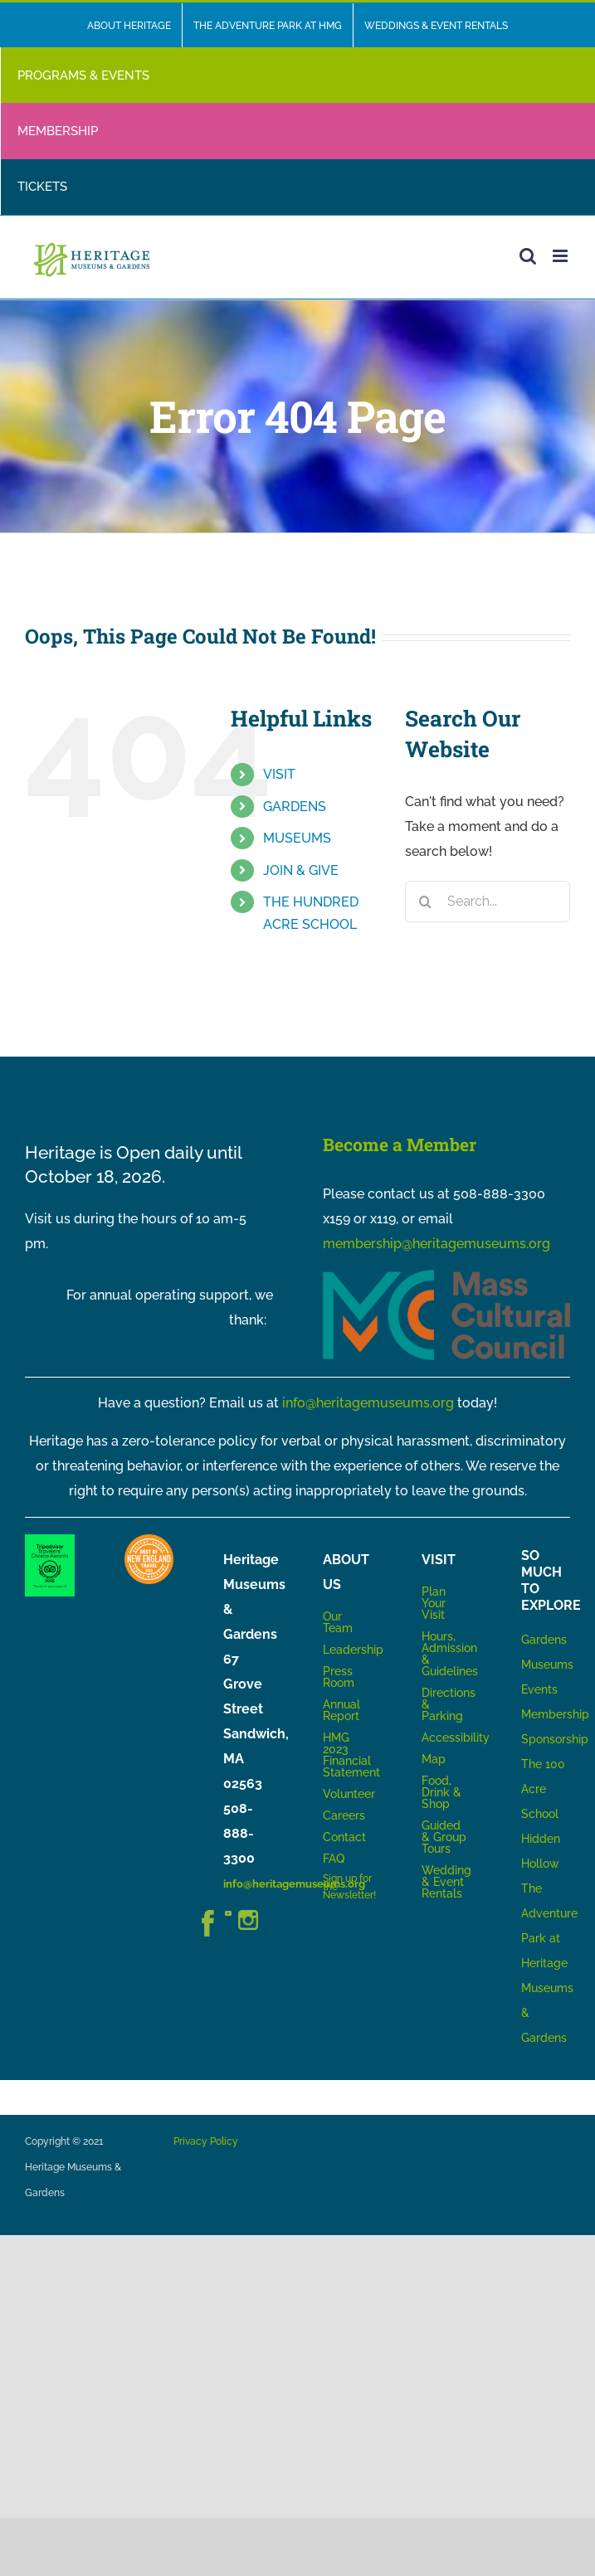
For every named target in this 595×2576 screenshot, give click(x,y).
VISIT (279, 774)
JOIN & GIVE (301, 870)
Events (539, 1689)
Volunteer (349, 1794)
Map (434, 1759)
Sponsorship (554, 1739)
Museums (547, 1664)
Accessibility (456, 1737)
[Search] (425, 901)
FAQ (333, 1858)
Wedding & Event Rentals (446, 1882)
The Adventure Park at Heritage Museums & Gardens (549, 1963)
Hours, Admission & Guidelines (450, 1654)
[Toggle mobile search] (527, 256)
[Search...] (487, 901)
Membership (555, 1714)
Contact (344, 1837)
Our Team (338, 1622)
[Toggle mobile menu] (561, 256)
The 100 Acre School (543, 1788)
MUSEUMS (297, 838)
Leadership (353, 1649)
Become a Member (399, 1144)
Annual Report (343, 1710)
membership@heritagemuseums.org (436, 1244)
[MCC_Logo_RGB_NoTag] (447, 1276)
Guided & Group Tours (444, 1837)
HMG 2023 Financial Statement (351, 1755)
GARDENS (294, 806)
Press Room (338, 1677)
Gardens (544, 1639)
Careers (344, 1815)
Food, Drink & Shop (441, 1792)
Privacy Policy (205, 2141)
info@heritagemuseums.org (368, 1403)
